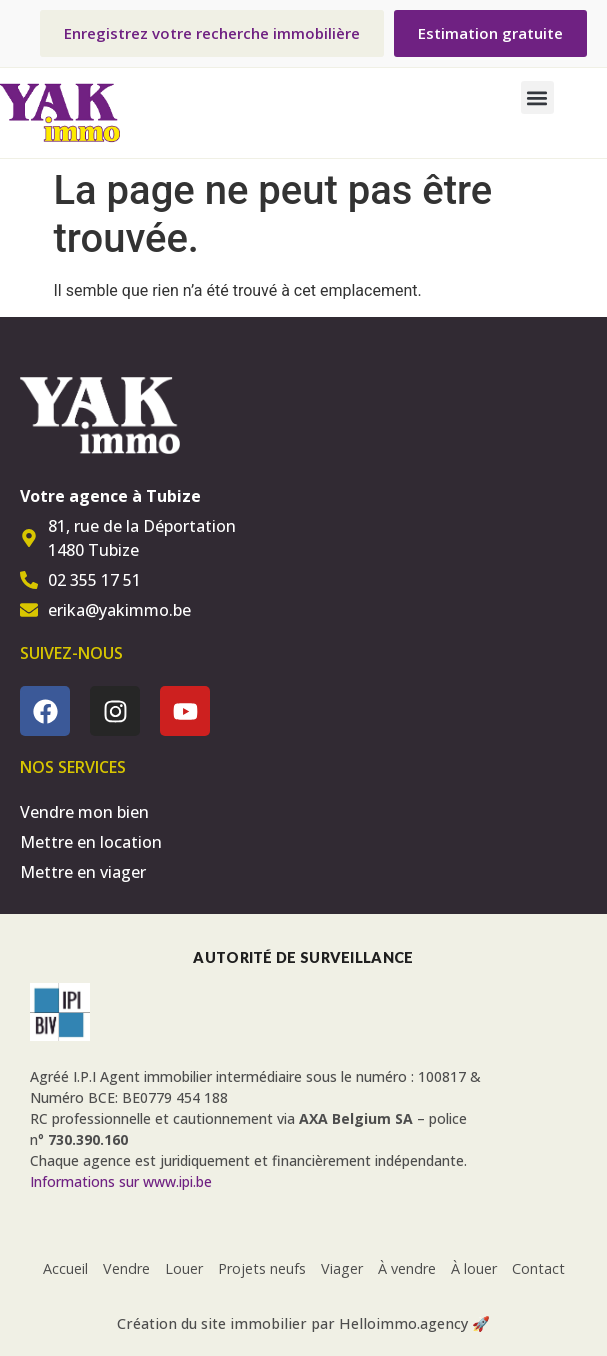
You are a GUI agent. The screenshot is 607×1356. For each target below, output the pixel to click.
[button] (537, 97)
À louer (474, 1268)
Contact (538, 1268)
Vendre (126, 1268)
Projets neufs (262, 1268)
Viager (342, 1268)
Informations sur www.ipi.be (121, 1181)
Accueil (65, 1268)
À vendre (407, 1268)
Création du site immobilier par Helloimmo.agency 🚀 (303, 1323)
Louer (184, 1268)
